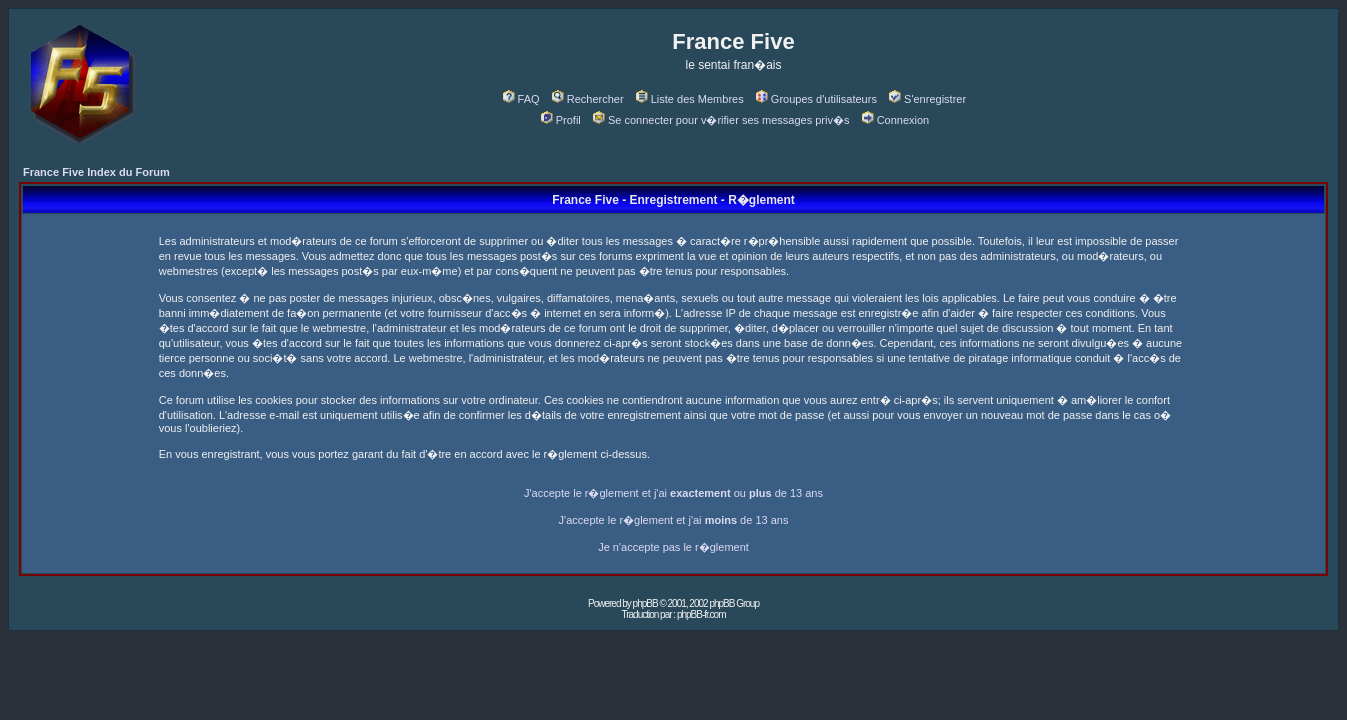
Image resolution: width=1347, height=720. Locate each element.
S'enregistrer (927, 99)
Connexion (896, 120)
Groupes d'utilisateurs (816, 99)
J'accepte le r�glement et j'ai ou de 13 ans (673, 493)
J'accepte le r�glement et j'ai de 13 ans (674, 520)
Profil (561, 120)
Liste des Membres (690, 99)
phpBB (645, 603)
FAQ (521, 99)
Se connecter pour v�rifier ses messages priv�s (721, 120)
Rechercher (588, 99)
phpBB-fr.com (701, 614)
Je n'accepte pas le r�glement (673, 547)
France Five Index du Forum (96, 172)
